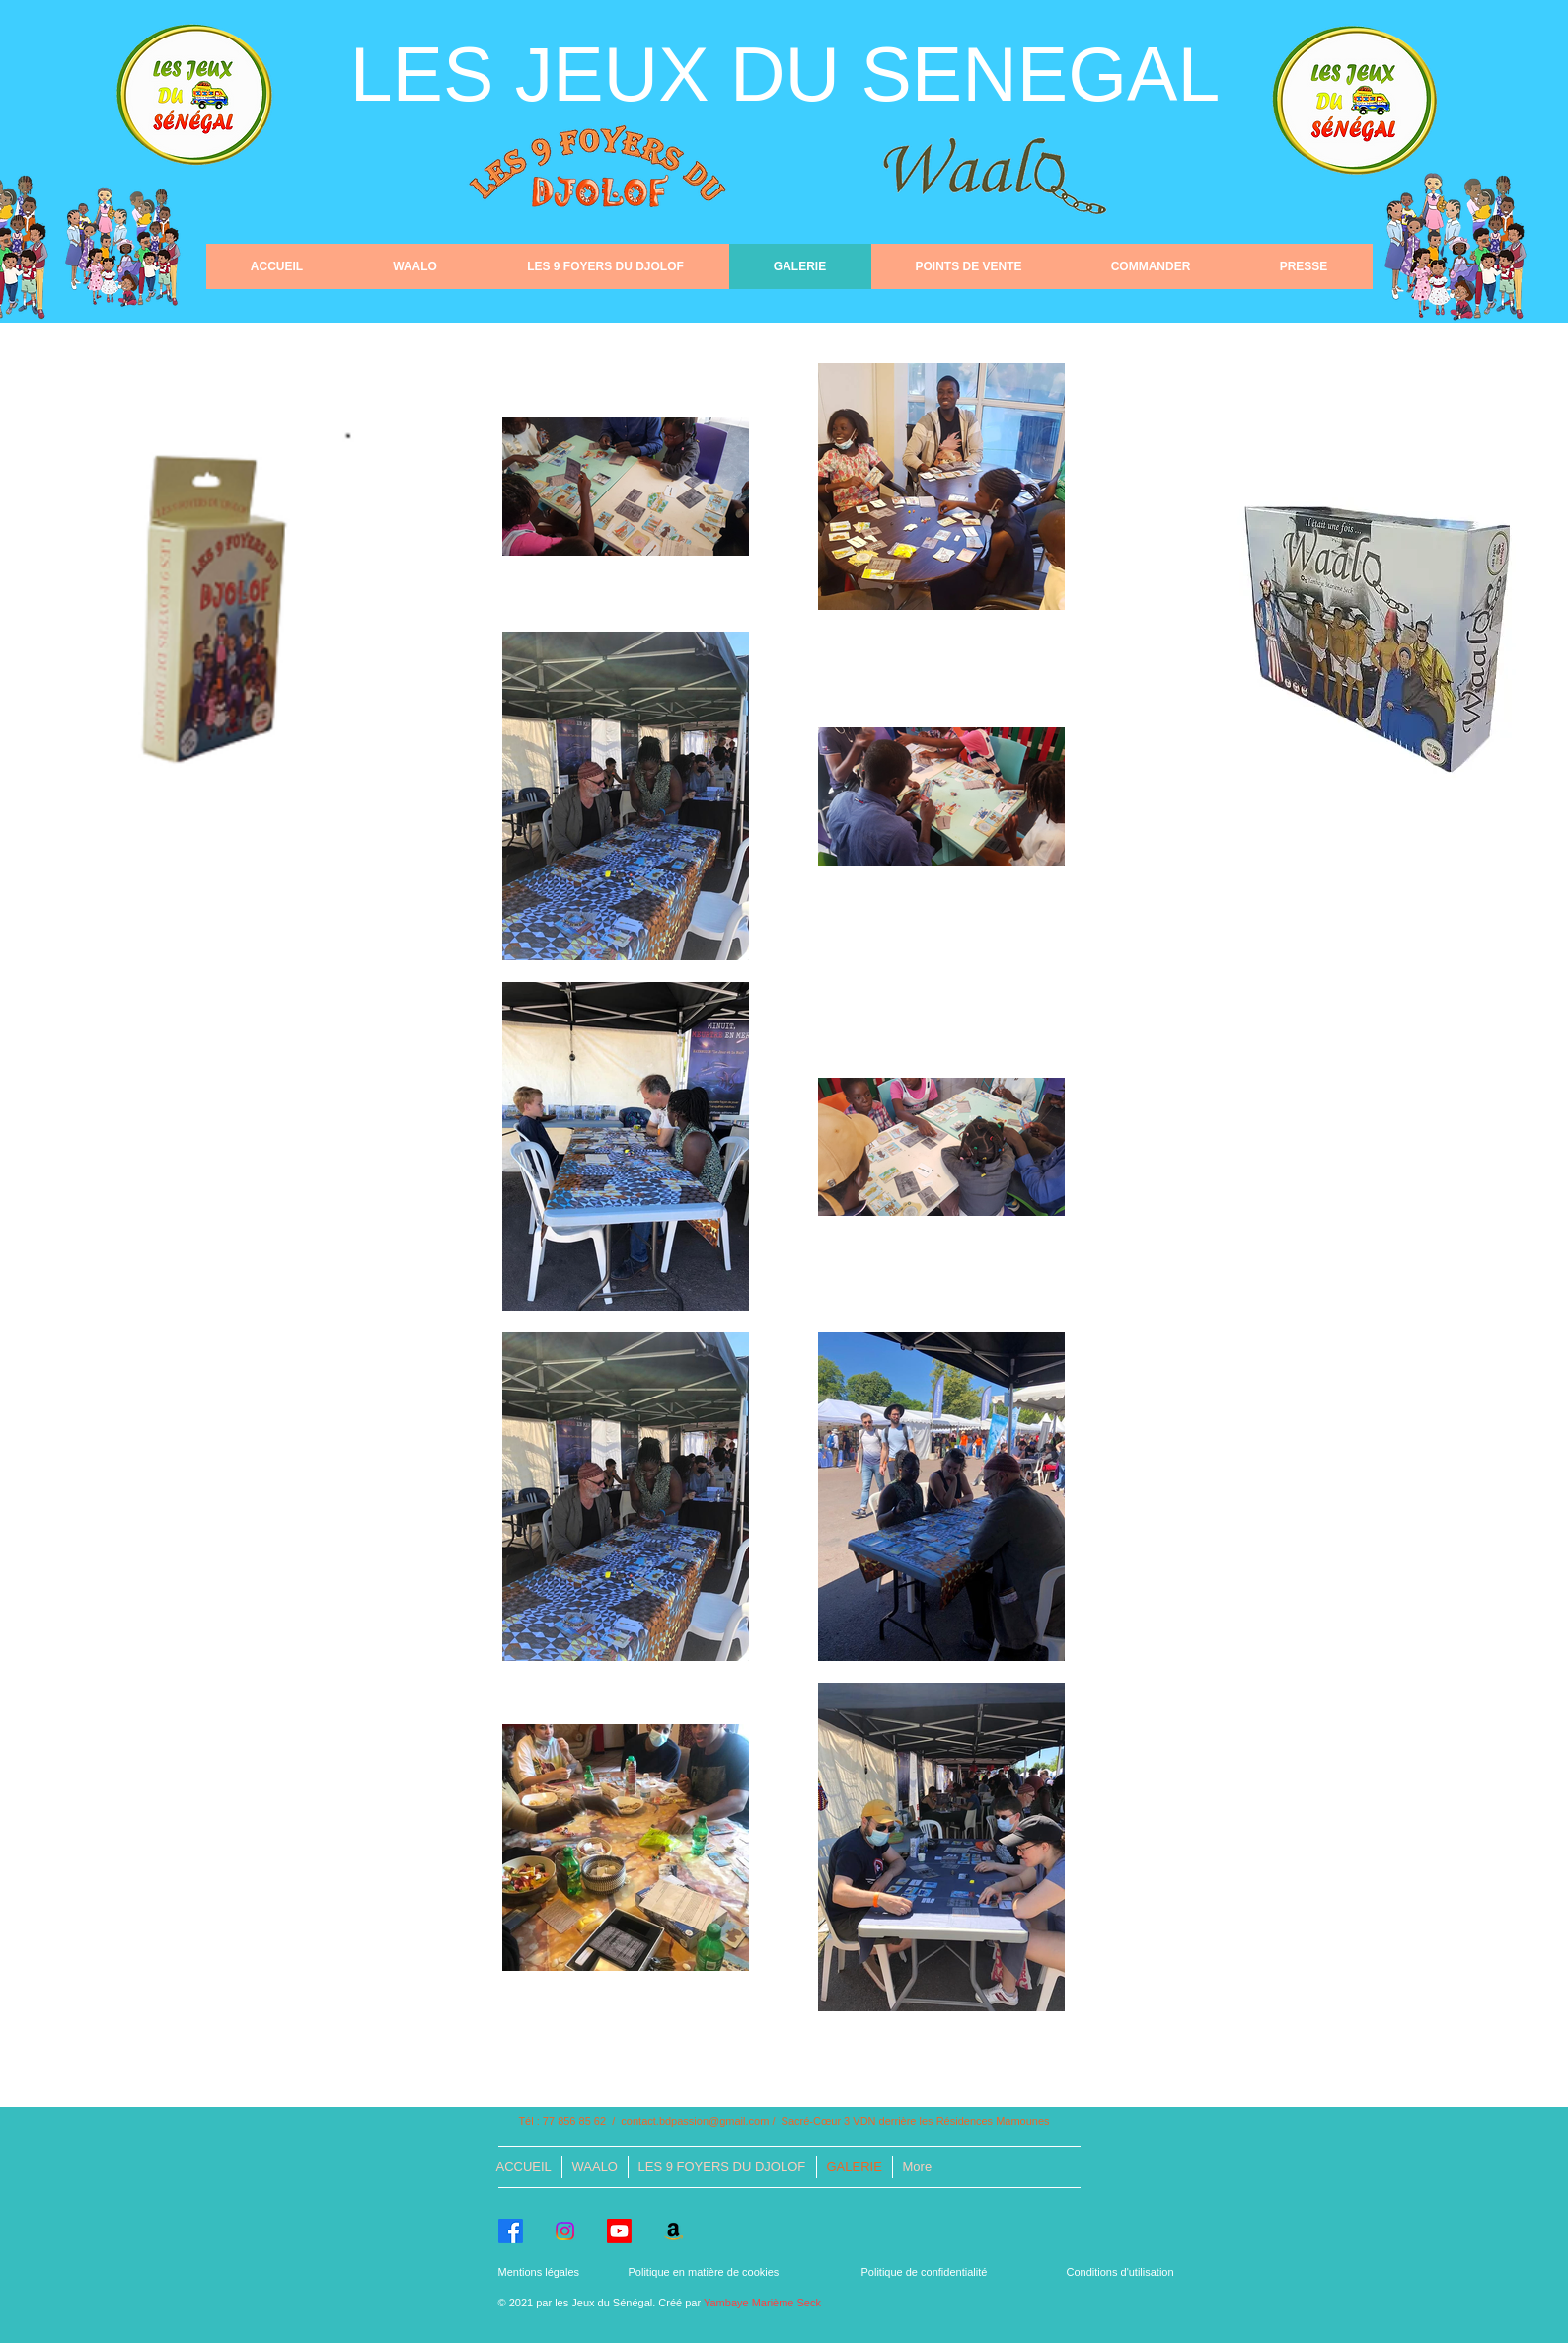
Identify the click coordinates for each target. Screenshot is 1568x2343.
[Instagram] (565, 2231)
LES (432, 74)
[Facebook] (510, 2231)
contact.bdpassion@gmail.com (695, 2121)
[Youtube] (619, 2231)
